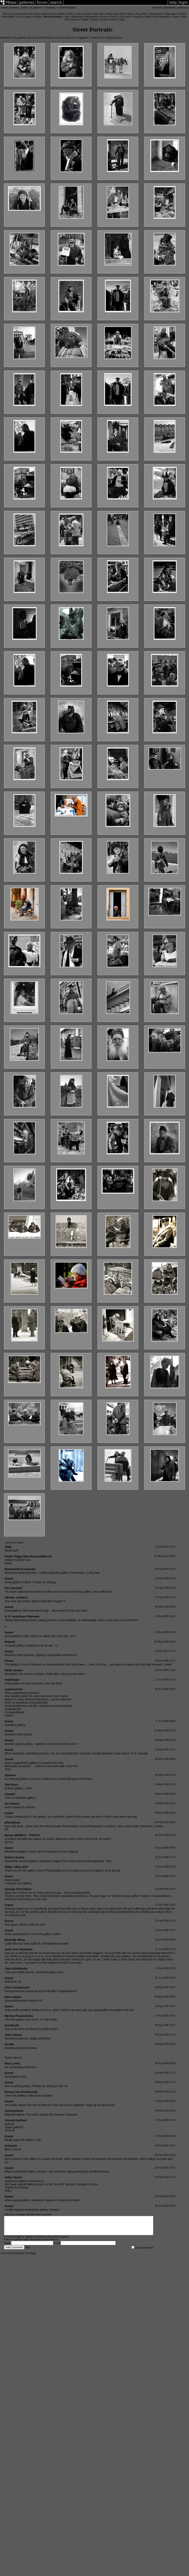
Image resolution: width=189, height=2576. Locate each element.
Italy (184, 16)
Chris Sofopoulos (17, 1987)
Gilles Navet (13, 2177)
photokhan (12, 1822)
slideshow (183, 7)
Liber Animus (71, 19)
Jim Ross (11, 1784)
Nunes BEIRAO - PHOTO (22, 1835)
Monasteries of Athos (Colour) (101, 16)
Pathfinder (12, 1679)
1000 (8, 1547)
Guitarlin (11, 2145)
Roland (10, 1641)
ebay (122, 19)
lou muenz (12, 1803)
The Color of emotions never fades (21, 14)
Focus (9, 1660)
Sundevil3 (12, 2025)
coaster (10, 1794)
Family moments (108, 19)
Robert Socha (14, 1857)
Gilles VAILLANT (16, 1866)
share (20, 1542)
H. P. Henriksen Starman (22, 1616)
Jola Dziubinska (16, 1968)
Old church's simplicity (131, 16)
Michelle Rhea (15, 1939)
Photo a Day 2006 (115, 14)
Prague (84, 19)
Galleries (50, 7)
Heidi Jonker (14, 1670)
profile (24, 7)
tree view (157, 7)
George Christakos (18, 1889)
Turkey (94, 19)
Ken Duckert (13, 1588)
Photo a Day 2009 (94, 14)
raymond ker (14, 1689)
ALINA (9, 2044)
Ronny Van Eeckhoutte (21, 2092)
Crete (66, 16)
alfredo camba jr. (17, 1597)
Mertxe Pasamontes (19, 2015)
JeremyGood (14, 2110)
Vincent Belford (16, 2120)
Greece (176, 16)
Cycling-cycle (155, 14)
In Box (79, 14)
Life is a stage (23, 16)
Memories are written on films (58, 14)
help (27, 2251)
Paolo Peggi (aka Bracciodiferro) (28, 1556)
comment (10, 1542)
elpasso (10, 1775)
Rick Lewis (12, 2063)
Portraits (37, 16)
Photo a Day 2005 (136, 14)
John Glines (13, 2034)
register (29, 2240)
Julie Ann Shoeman (19, 1949)
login (18, 2240)
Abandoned (77, 16)
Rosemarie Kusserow (20, 1569)
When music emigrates (157, 16)
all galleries (36, 7)
